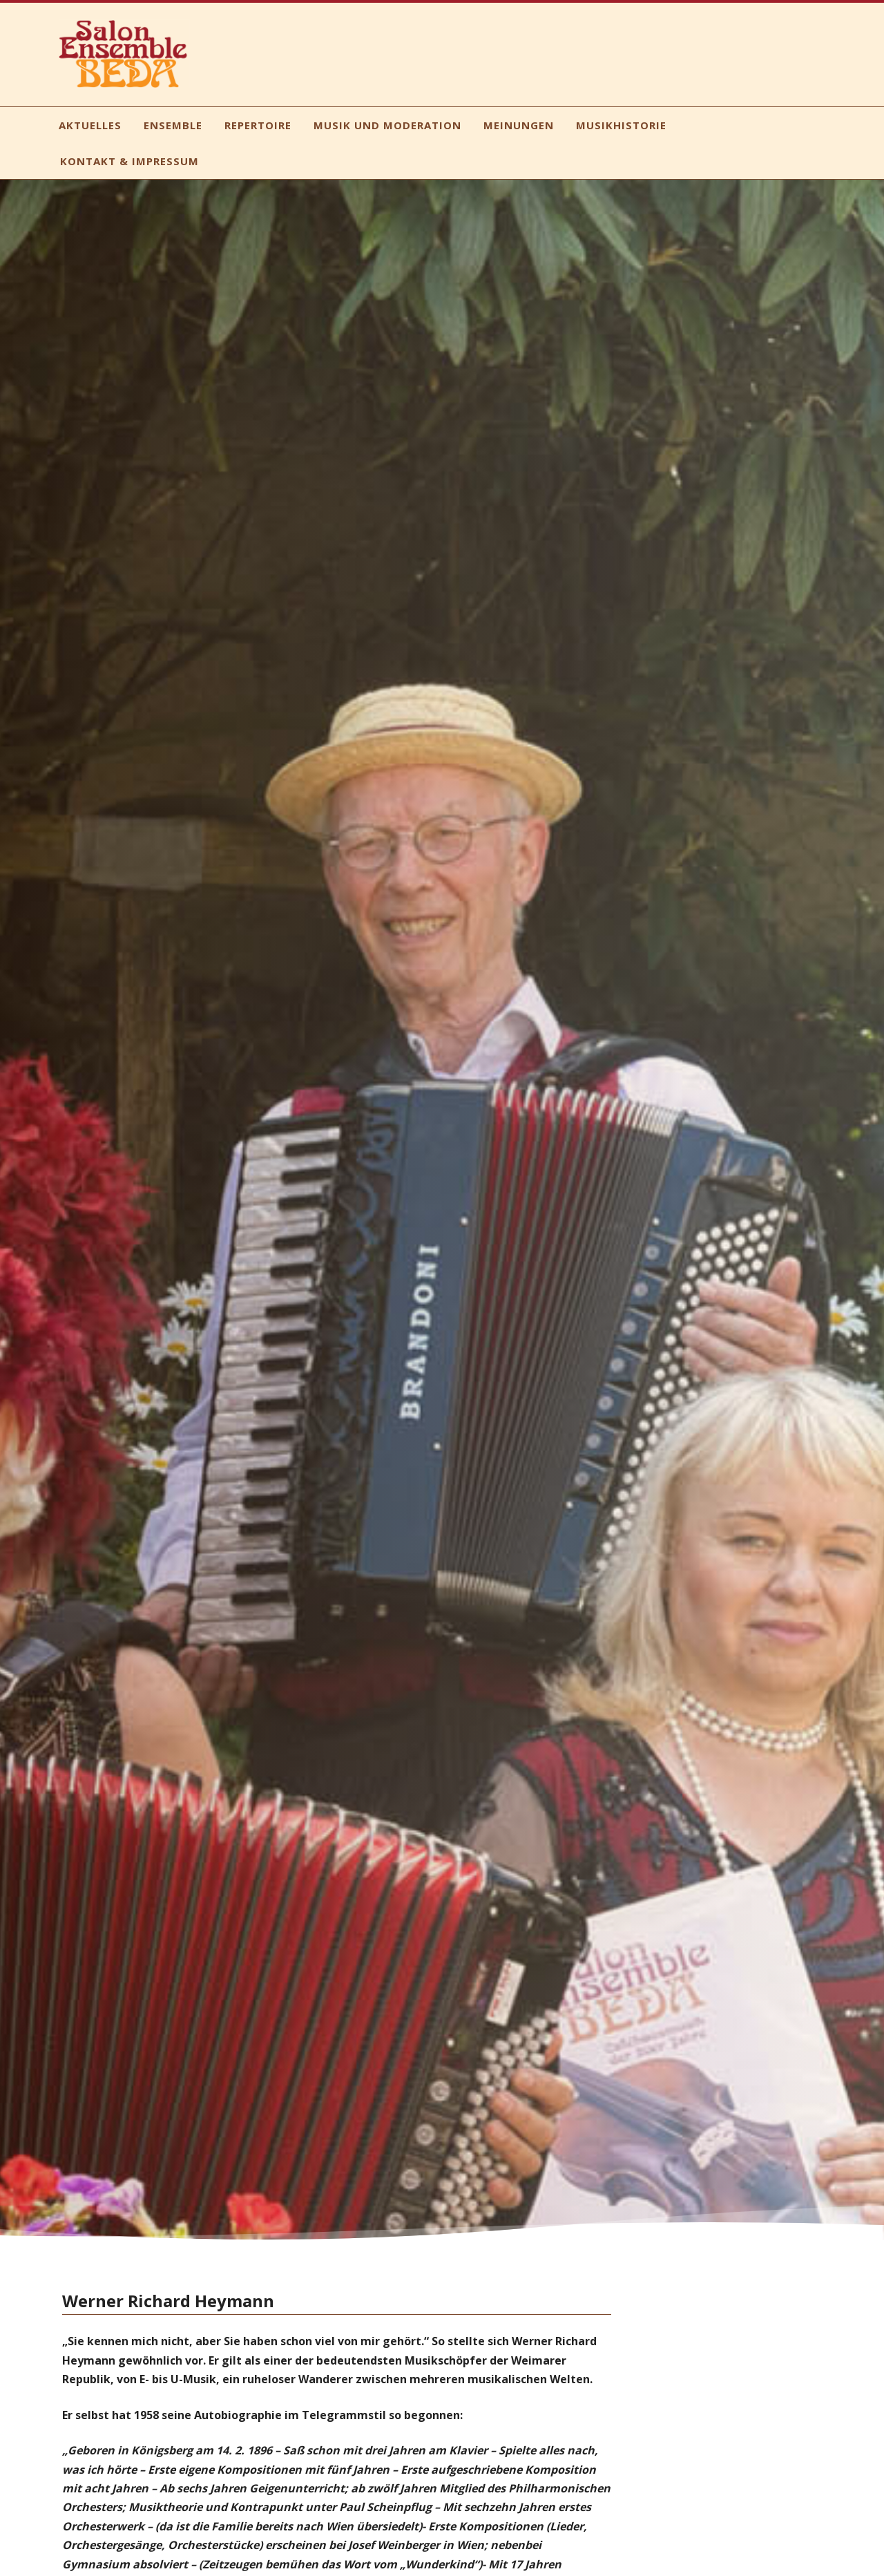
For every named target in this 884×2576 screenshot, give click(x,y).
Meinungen (518, 125)
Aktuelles (90, 125)
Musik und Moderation (387, 125)
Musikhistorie (621, 125)
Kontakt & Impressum (129, 161)
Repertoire (257, 125)
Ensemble (173, 125)
